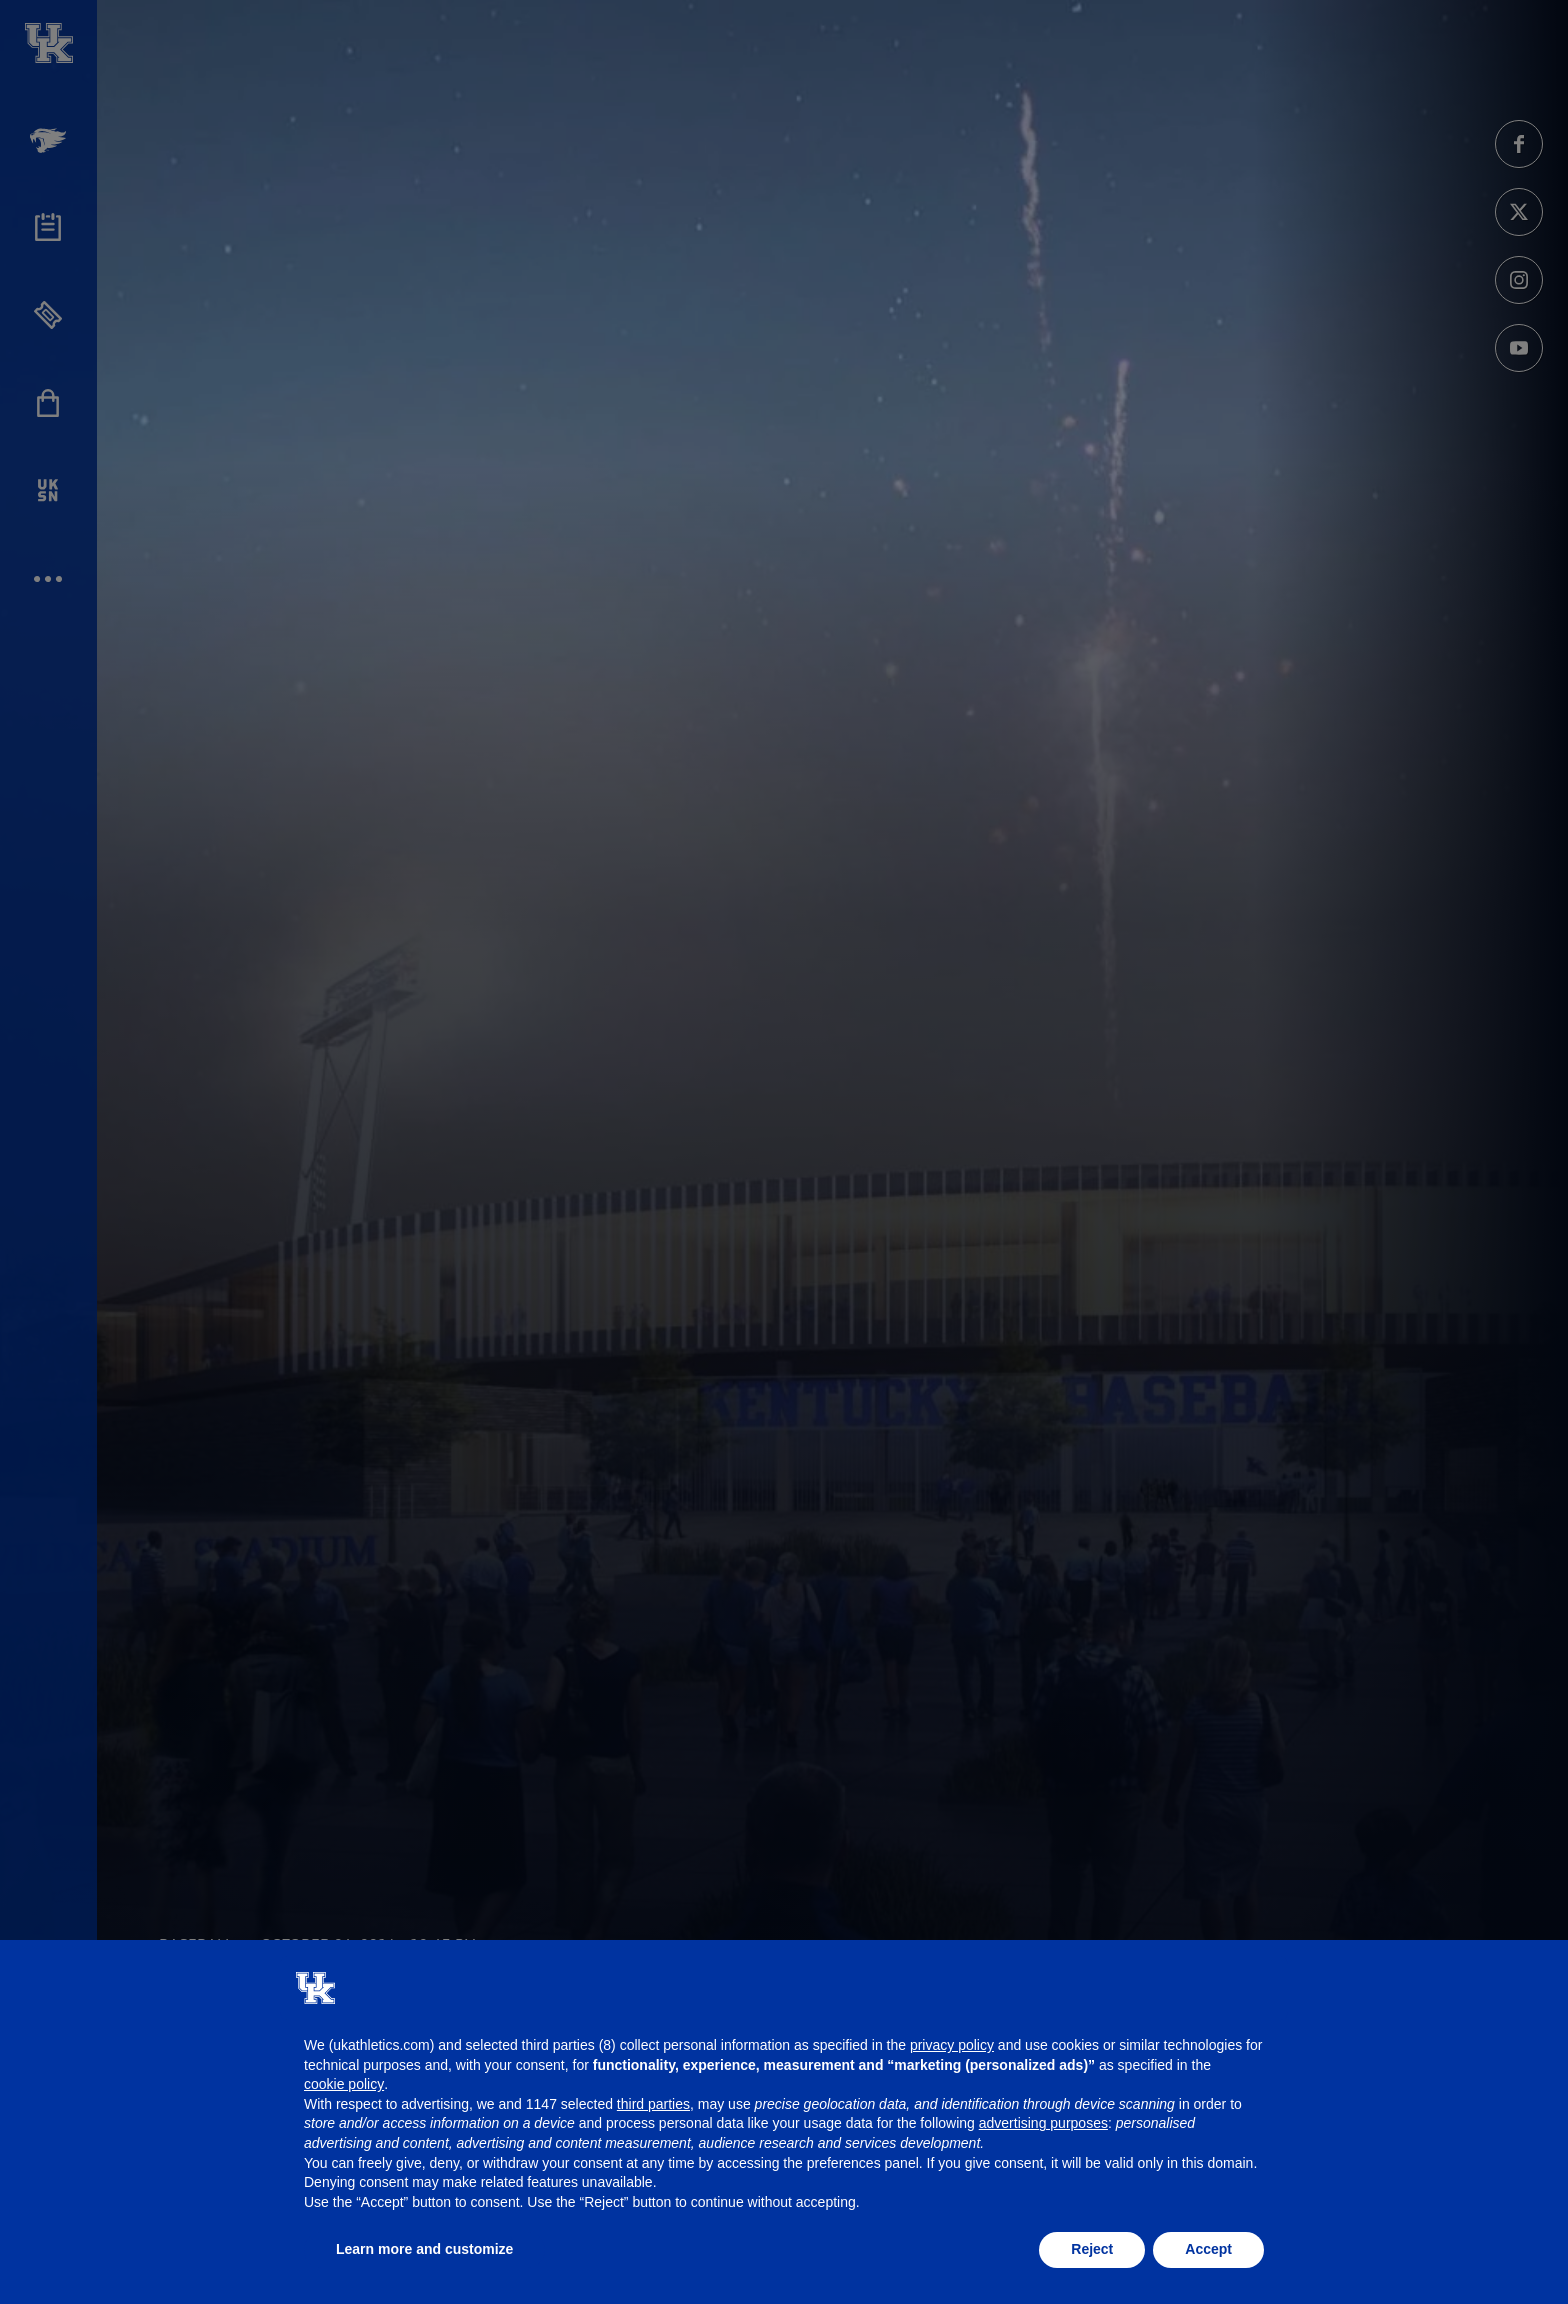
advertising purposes (1043, 2123)
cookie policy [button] (344, 2084)
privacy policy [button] (952, 2045)
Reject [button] (1092, 2249)
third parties (653, 2104)
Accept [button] (1208, 2249)
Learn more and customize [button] (424, 2249)
